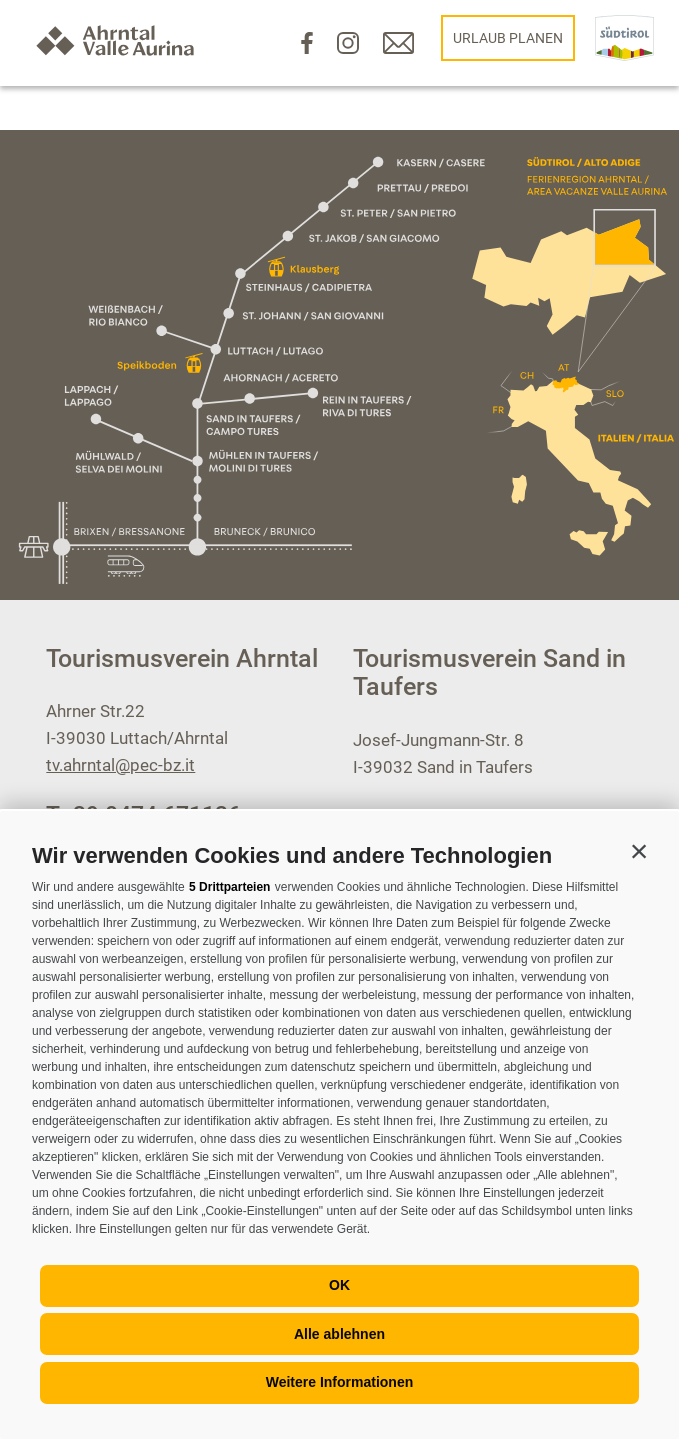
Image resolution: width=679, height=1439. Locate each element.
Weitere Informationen (340, 1382)
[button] (639, 851)
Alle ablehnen (339, 1334)
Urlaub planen (508, 38)
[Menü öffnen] (68, 809)
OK (339, 1285)
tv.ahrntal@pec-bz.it (120, 765)
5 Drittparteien (229, 887)
